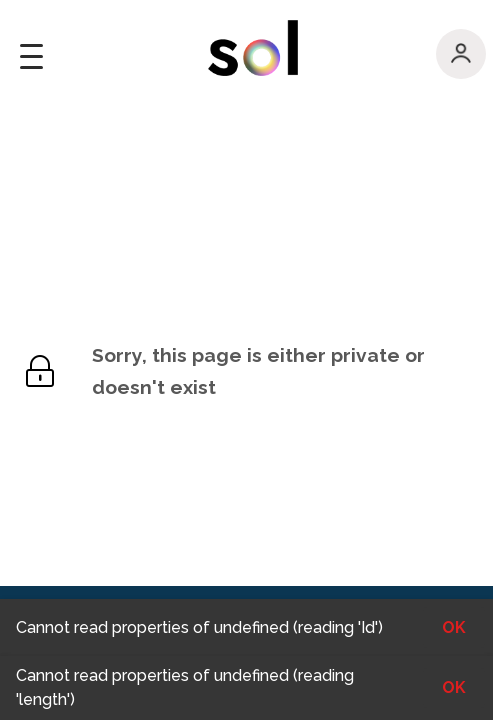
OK (454, 687)
